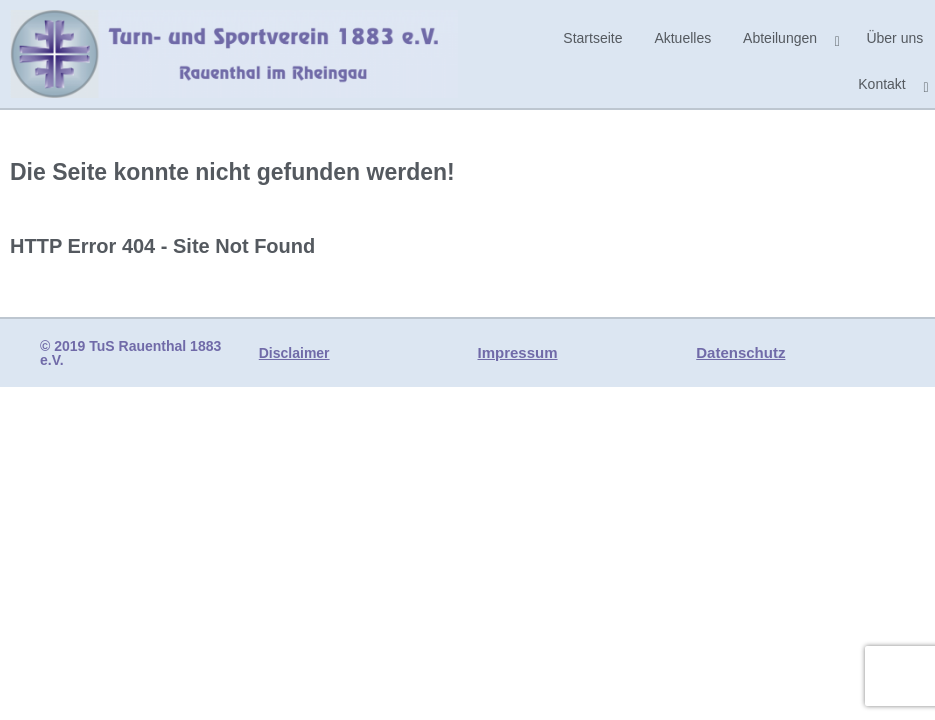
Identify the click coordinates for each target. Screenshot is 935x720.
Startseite (592, 38)
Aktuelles (682, 38)
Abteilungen (780, 38)
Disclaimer (294, 353)
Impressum (518, 352)
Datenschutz (740, 352)
